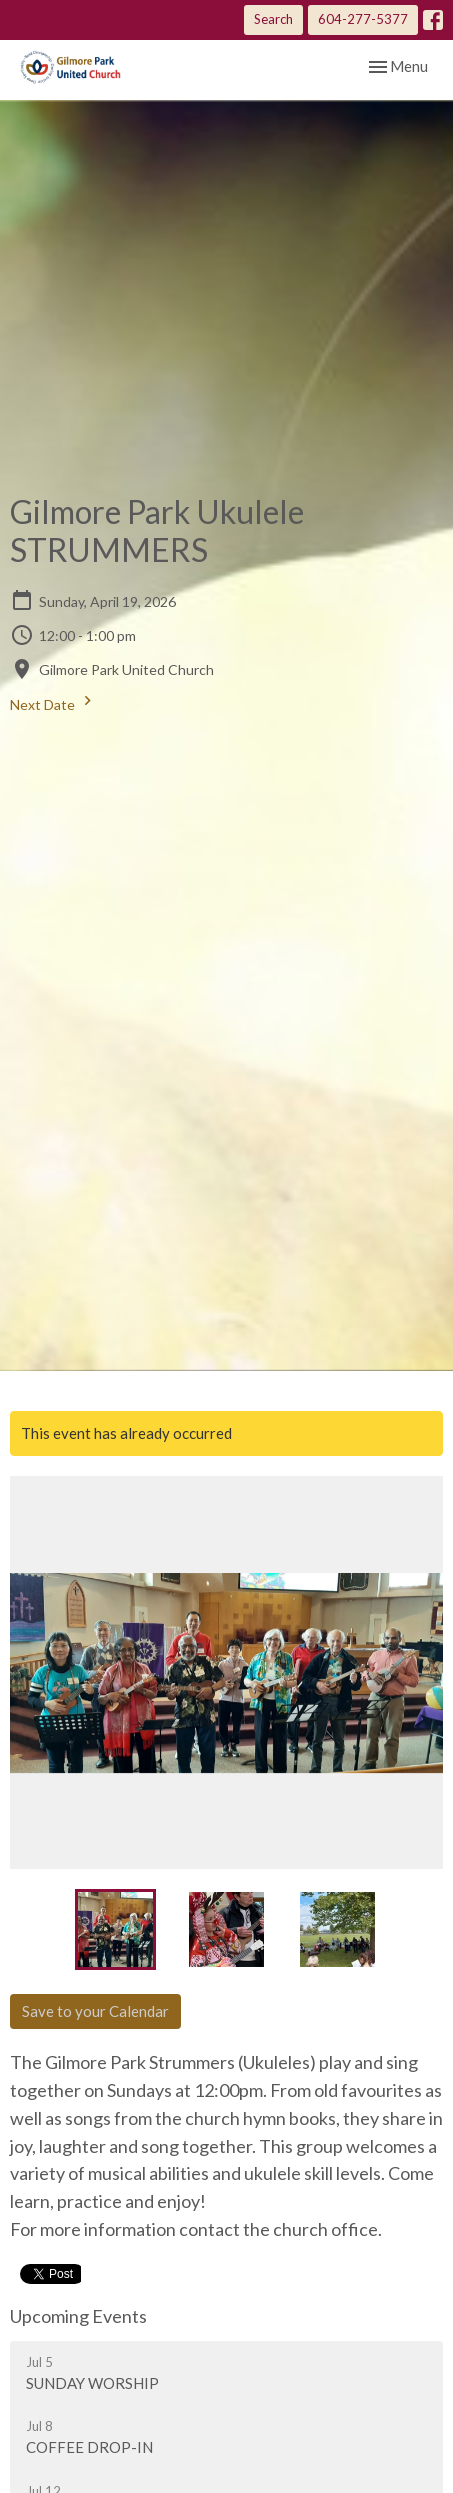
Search (273, 19)
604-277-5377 (363, 19)
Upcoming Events (78, 2316)
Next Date (53, 702)
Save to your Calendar (95, 2011)
